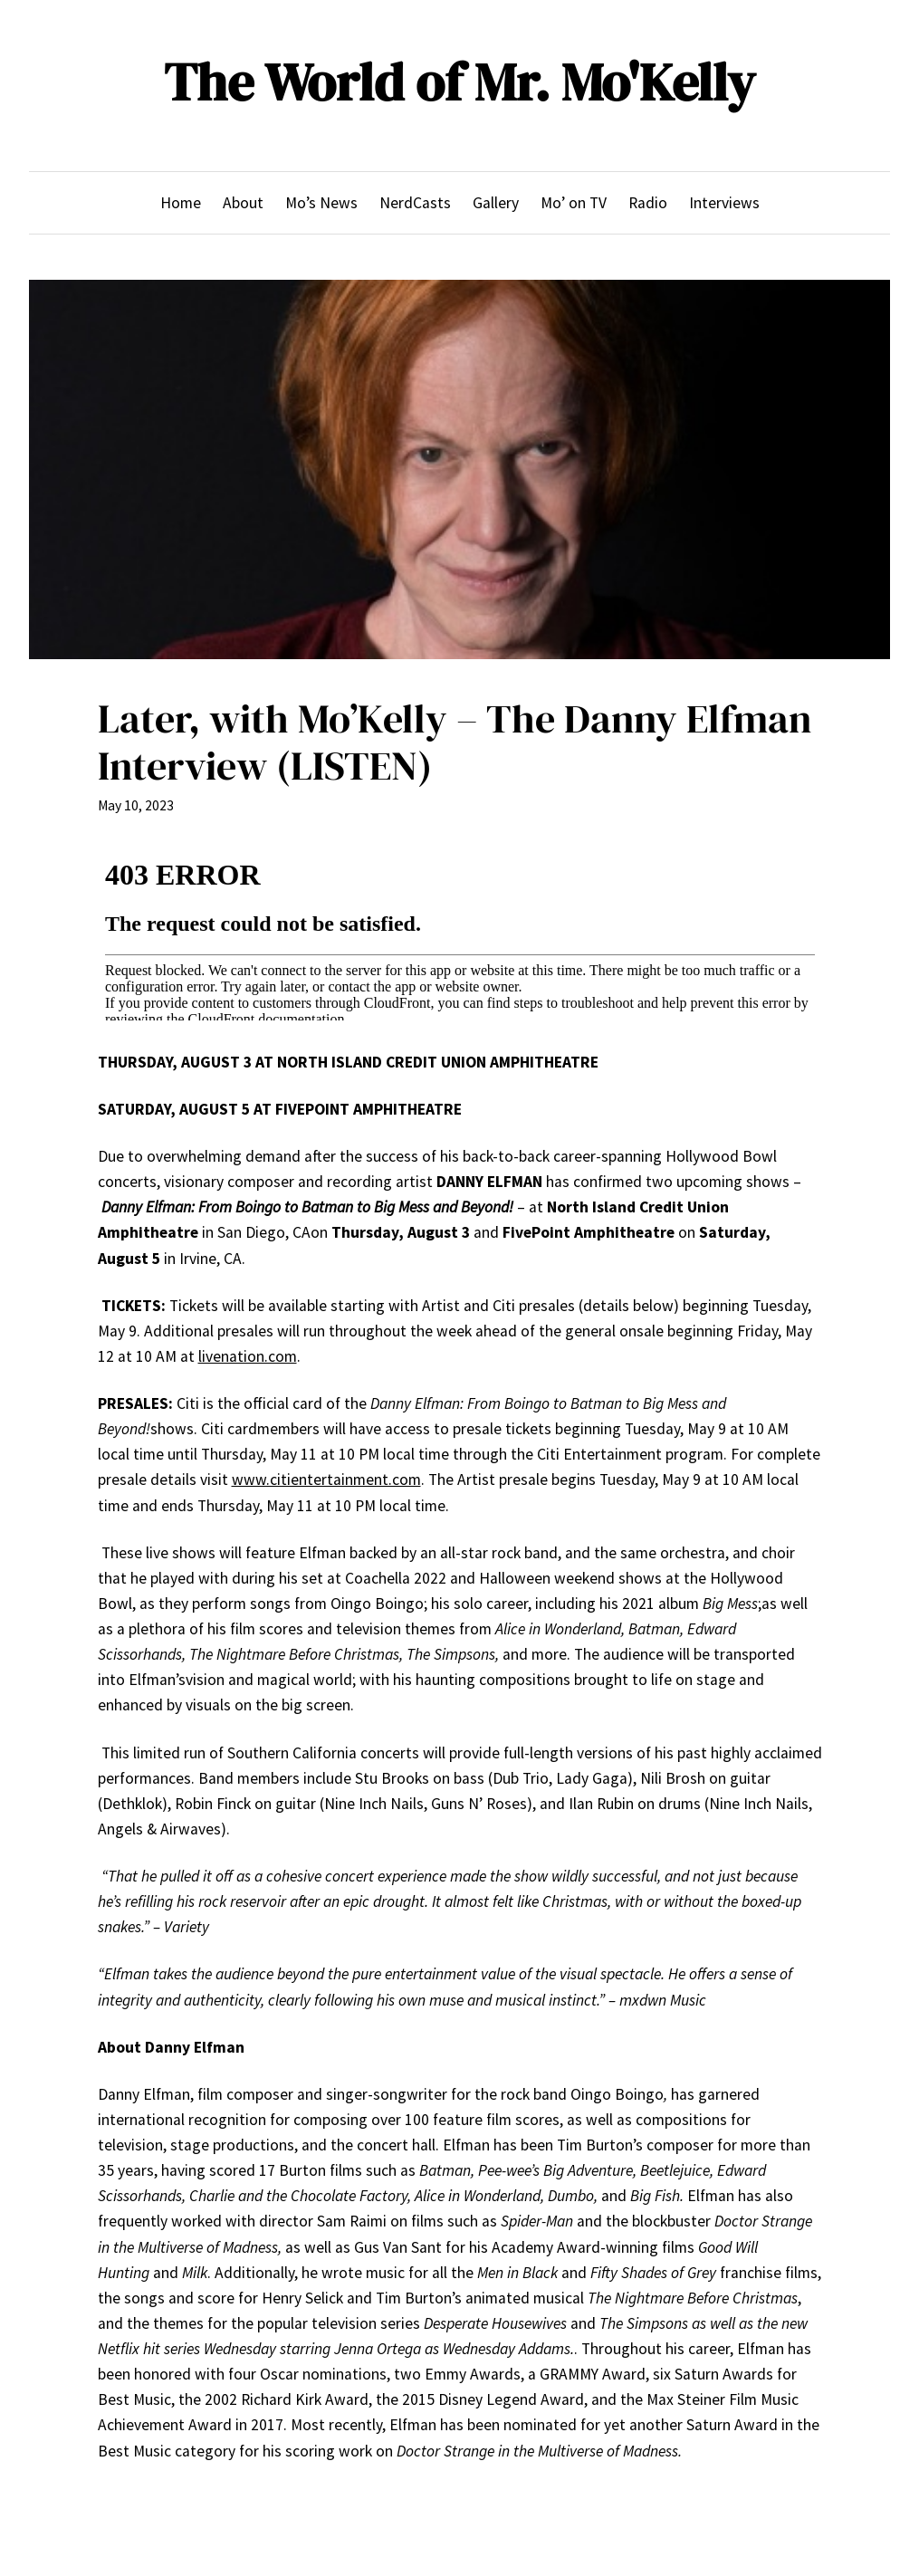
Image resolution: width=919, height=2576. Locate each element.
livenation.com (247, 1356)
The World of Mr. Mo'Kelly (459, 82)
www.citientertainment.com (326, 1479)
